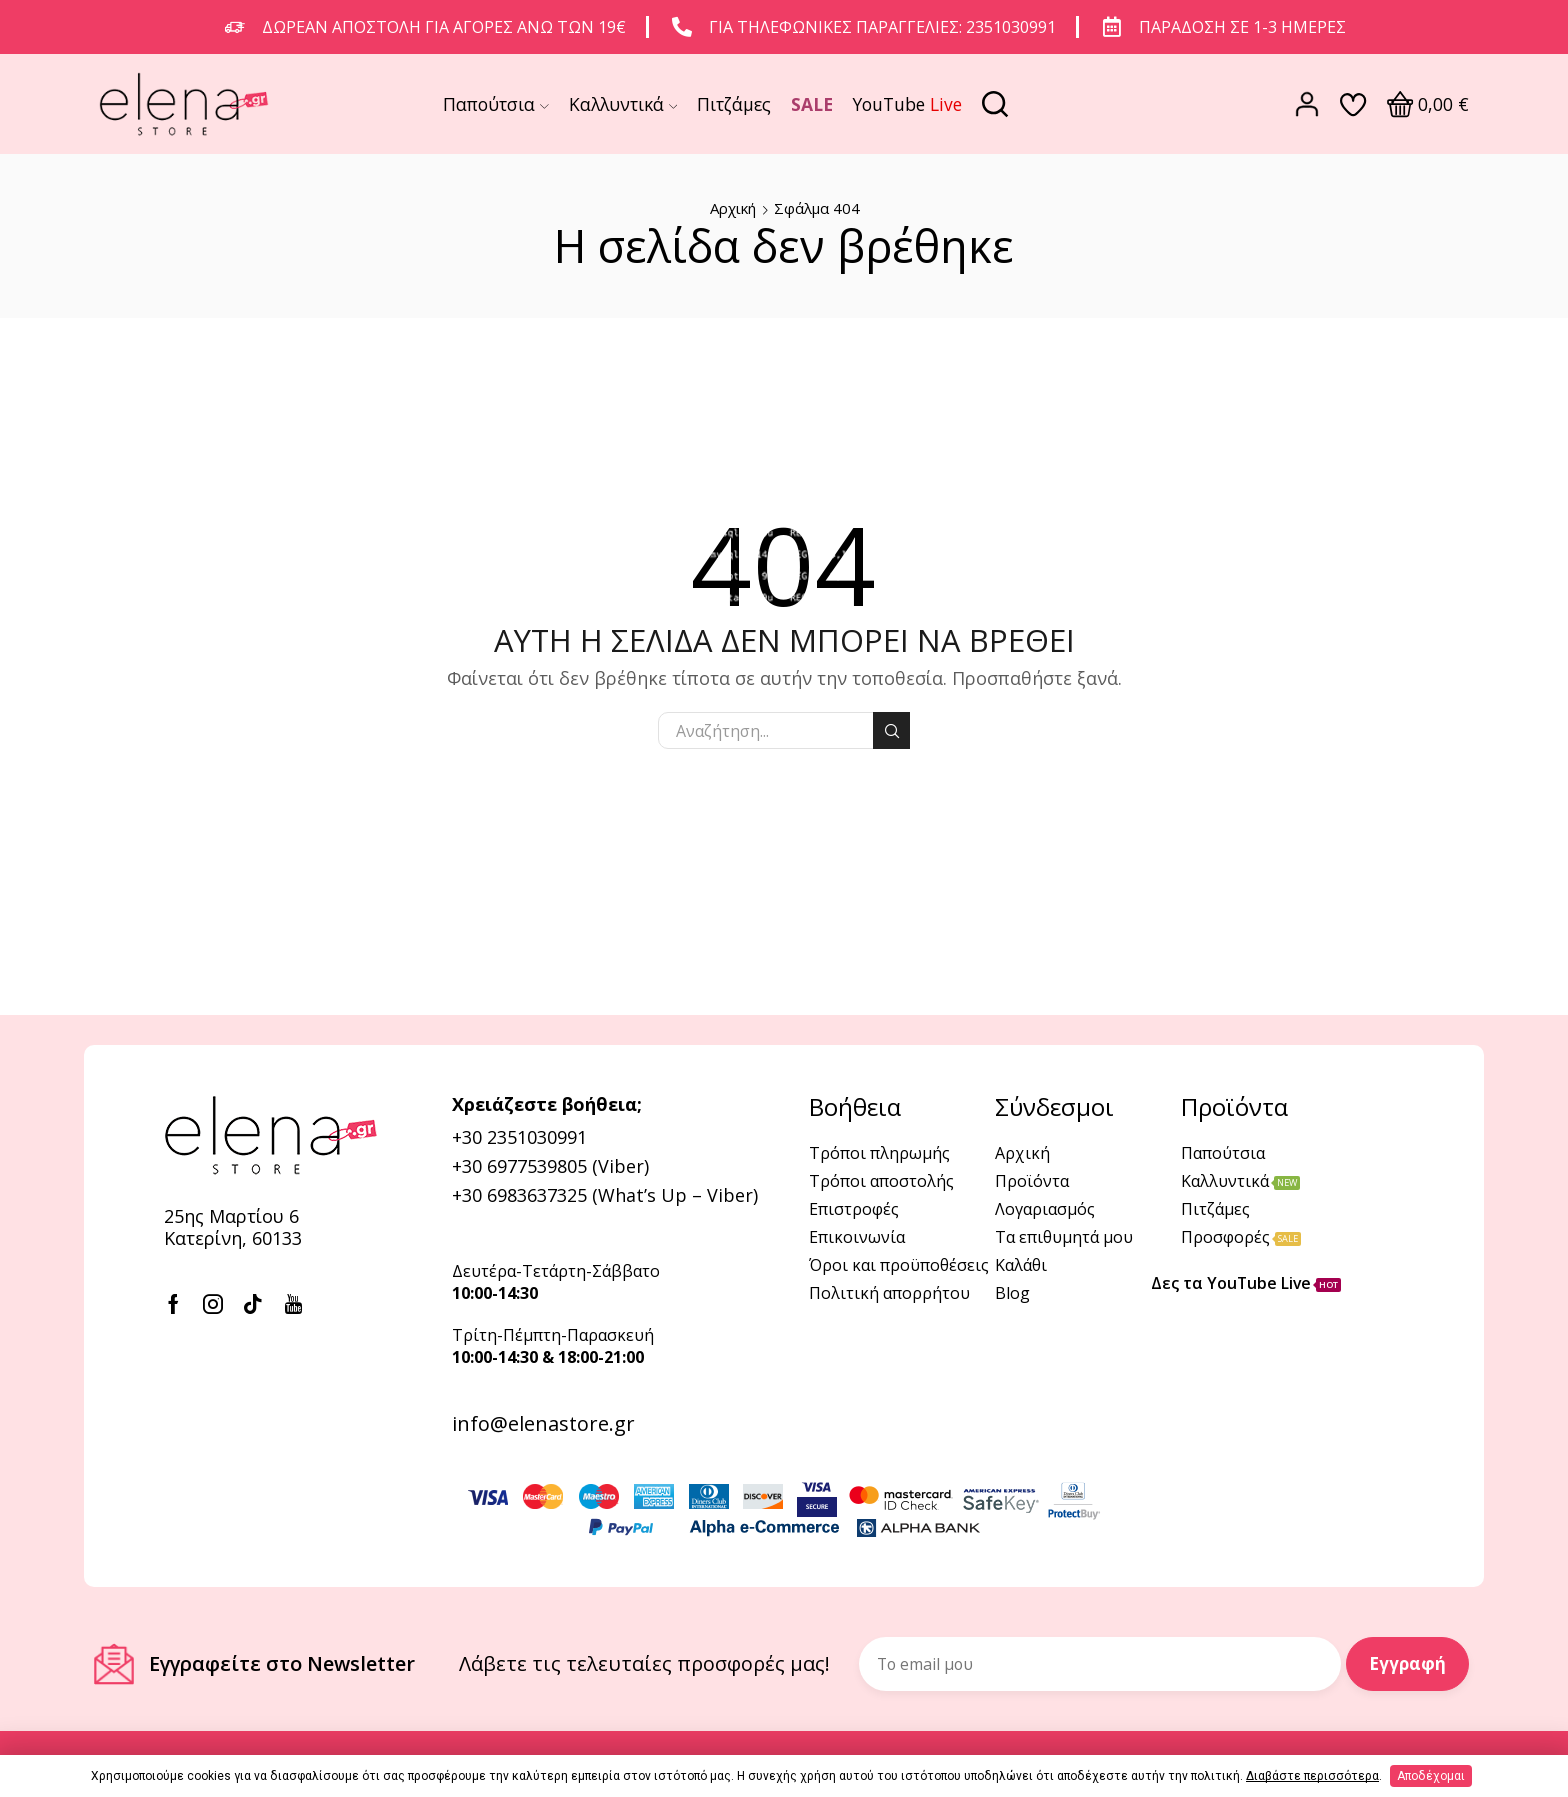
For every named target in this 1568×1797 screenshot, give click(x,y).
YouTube (907, 104)
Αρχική (733, 208)
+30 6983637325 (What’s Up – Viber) (605, 1195)
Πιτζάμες (734, 104)
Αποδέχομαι (1431, 1776)
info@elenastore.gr (543, 1423)
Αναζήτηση (891, 731)
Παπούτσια (496, 104)
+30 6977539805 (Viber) (550, 1166)
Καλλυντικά (623, 104)
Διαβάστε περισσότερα (1312, 1776)
